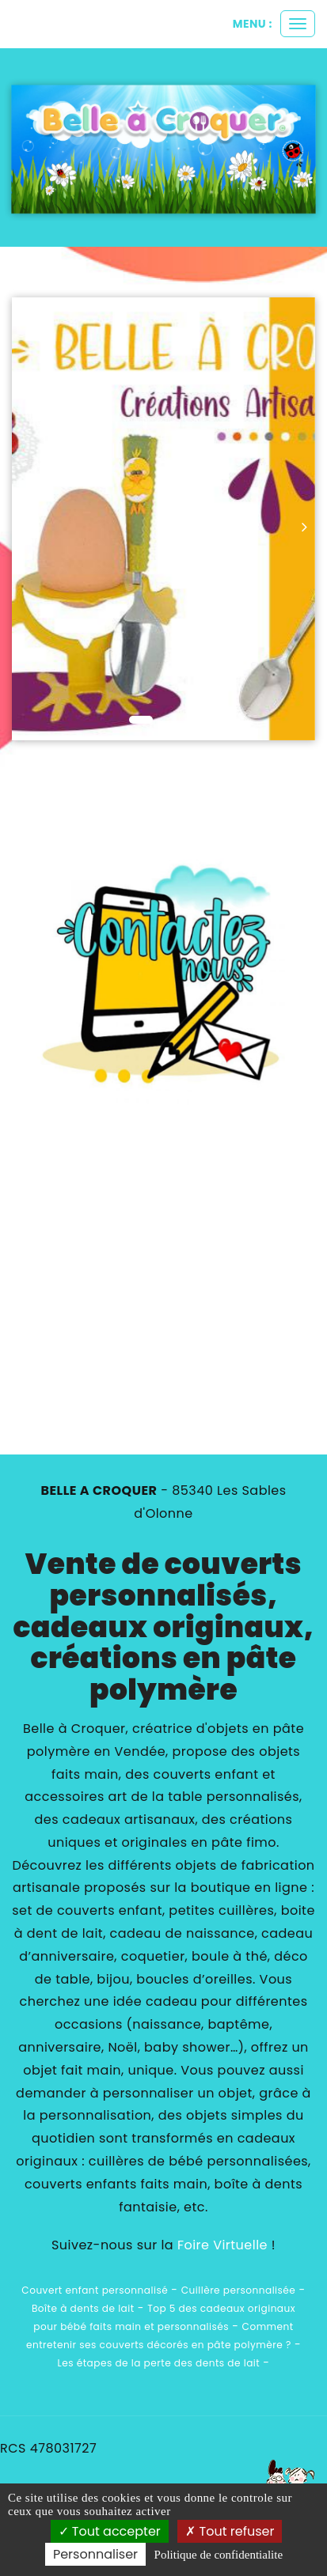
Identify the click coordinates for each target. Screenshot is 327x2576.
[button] (27, 518)
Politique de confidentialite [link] (218, 2554)
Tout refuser (229, 2531)
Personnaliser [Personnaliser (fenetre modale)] (95, 2554)
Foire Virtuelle (222, 2245)
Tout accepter (110, 2531)
